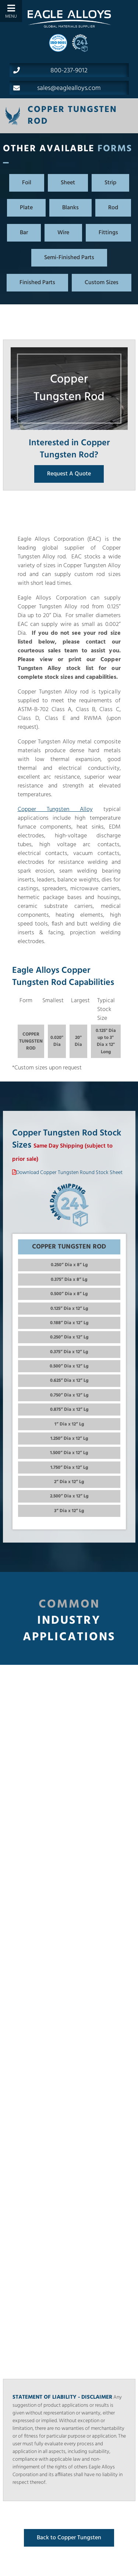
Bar (24, 233)
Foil (26, 183)
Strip (110, 183)
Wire (63, 233)
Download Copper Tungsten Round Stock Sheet (69, 1172)
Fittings (108, 233)
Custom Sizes (101, 283)
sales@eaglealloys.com (57, 88)
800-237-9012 (50, 70)
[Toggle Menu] (11, 11)
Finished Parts (37, 283)
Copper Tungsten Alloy (55, 809)
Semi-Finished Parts (69, 258)
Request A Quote (69, 474)
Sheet (68, 183)
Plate (26, 208)
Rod (113, 208)
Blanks (70, 208)
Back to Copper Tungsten (69, 2538)
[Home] (69, 18)
